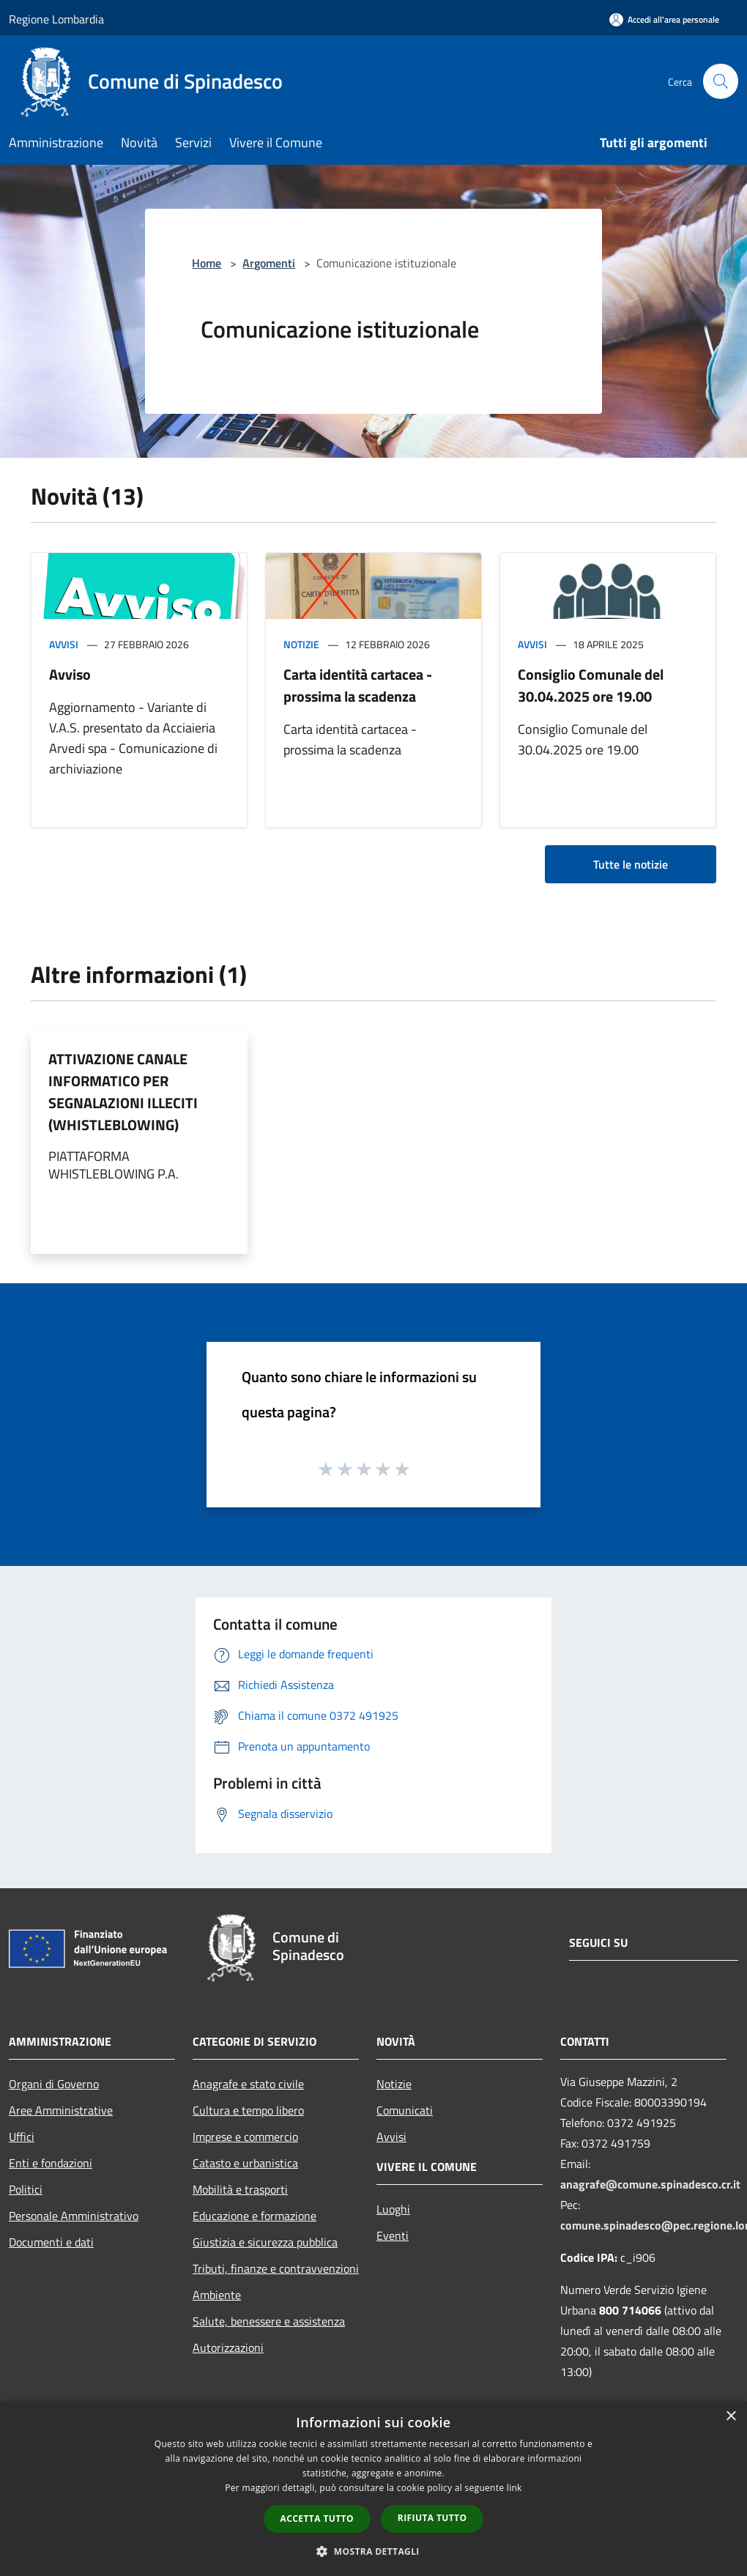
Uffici (21, 2136)
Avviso (70, 674)
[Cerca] (720, 81)
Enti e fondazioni (50, 2163)
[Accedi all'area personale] (664, 19)
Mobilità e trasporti (240, 2189)
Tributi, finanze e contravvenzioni (276, 2268)
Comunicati (404, 2110)
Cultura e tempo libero (248, 2110)
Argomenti (268, 263)
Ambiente (217, 2295)
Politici (25, 2189)
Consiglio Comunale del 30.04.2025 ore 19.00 (591, 685)
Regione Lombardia (56, 19)
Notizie (301, 644)
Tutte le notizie (630, 864)
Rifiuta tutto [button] (432, 2518)
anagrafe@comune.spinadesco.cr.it (650, 2184)
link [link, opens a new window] (514, 2488)
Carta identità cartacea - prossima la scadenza (357, 685)
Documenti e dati (51, 2242)
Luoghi (393, 2209)
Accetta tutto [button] (317, 2518)
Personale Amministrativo (73, 2215)
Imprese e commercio (245, 2136)
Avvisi (63, 644)
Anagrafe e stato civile (248, 2084)
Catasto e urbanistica (245, 2163)
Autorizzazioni (228, 2347)
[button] (373, 2551)
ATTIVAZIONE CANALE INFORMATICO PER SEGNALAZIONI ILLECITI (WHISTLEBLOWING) (123, 1091)
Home (206, 263)
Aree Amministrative (61, 2110)
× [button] (730, 2416)
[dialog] (373, 2488)
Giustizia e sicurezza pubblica (265, 2242)
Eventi (392, 2235)
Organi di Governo (54, 2084)
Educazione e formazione (254, 2215)
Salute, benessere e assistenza (269, 2321)
